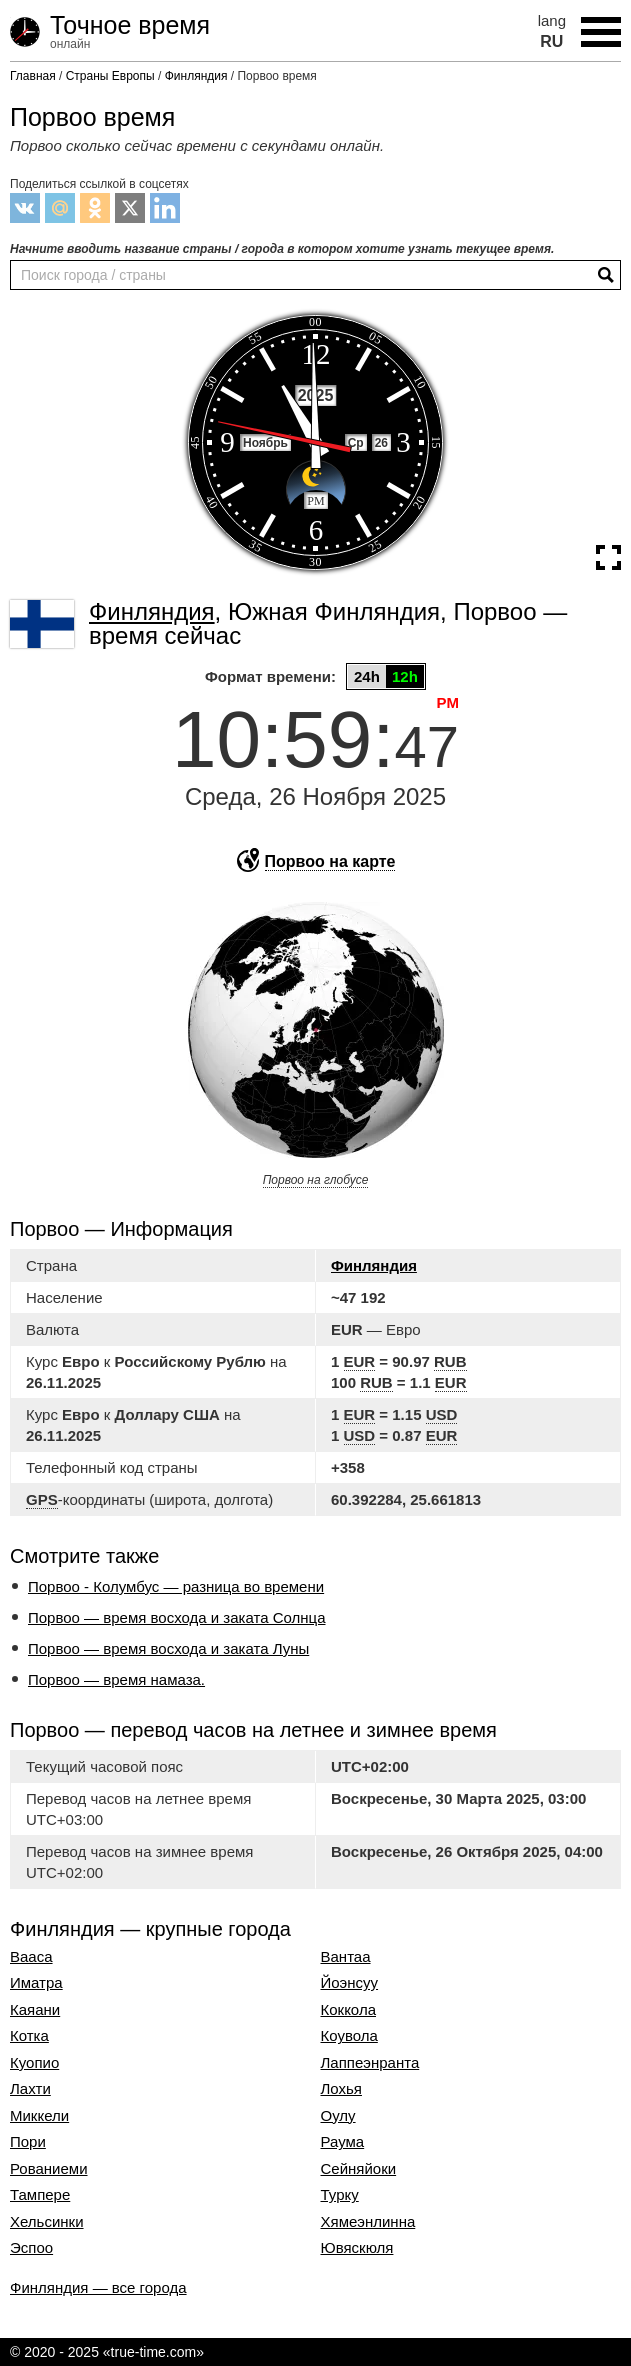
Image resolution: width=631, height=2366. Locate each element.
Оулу (338, 2116)
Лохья (341, 2089)
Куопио (34, 2063)
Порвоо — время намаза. (116, 1679)
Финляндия (374, 1265)
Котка (29, 2036)
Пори (28, 2142)
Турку (340, 2195)
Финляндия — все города (98, 2287)
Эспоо (31, 2248)
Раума (343, 2142)
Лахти (30, 2089)
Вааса (31, 1957)
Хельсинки (47, 2222)
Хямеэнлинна (368, 2222)
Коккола (348, 2010)
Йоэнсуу (350, 1983)
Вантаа (346, 1957)
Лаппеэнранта (370, 2063)
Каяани (35, 2010)
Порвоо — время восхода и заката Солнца (177, 1617)
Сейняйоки (359, 2169)
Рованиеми (49, 2169)
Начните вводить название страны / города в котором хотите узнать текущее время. (282, 249)
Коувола (349, 2036)
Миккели (39, 2116)
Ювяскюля (357, 2248)
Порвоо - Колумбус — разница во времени (176, 1586)
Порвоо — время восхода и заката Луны (168, 1648)
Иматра (36, 1983)
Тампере (40, 2195)
